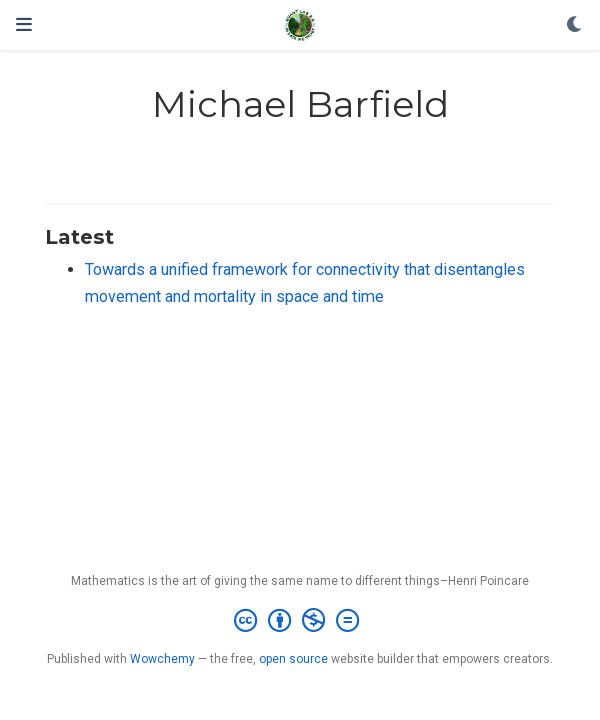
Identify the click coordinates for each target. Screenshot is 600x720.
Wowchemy (162, 659)
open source (293, 659)
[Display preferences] (575, 25)
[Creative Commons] (300, 621)
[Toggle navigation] (24, 24)
